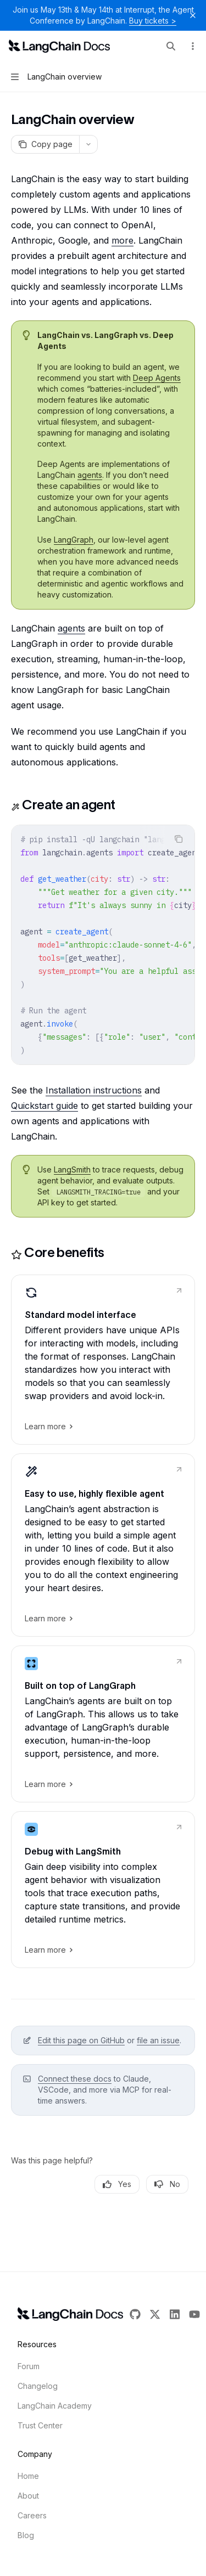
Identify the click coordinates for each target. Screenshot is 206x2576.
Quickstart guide (44, 1105)
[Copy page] (45, 144)
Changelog (38, 2386)
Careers (32, 2515)
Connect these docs (75, 2078)
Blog (26, 2535)
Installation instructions (94, 1090)
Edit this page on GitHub (81, 2040)
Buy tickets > (152, 20)
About (28, 2495)
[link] (103, 1360)
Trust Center (40, 2425)
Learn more (48, 1426)
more (122, 240)
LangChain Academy (55, 2405)
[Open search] (171, 46)
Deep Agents (157, 377)
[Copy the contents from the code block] (178, 839)
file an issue (158, 2040)
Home (28, 2476)
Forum (29, 2366)
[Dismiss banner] (192, 15)
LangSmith (72, 1169)
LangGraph (73, 539)
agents (89, 475)
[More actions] (191, 46)
